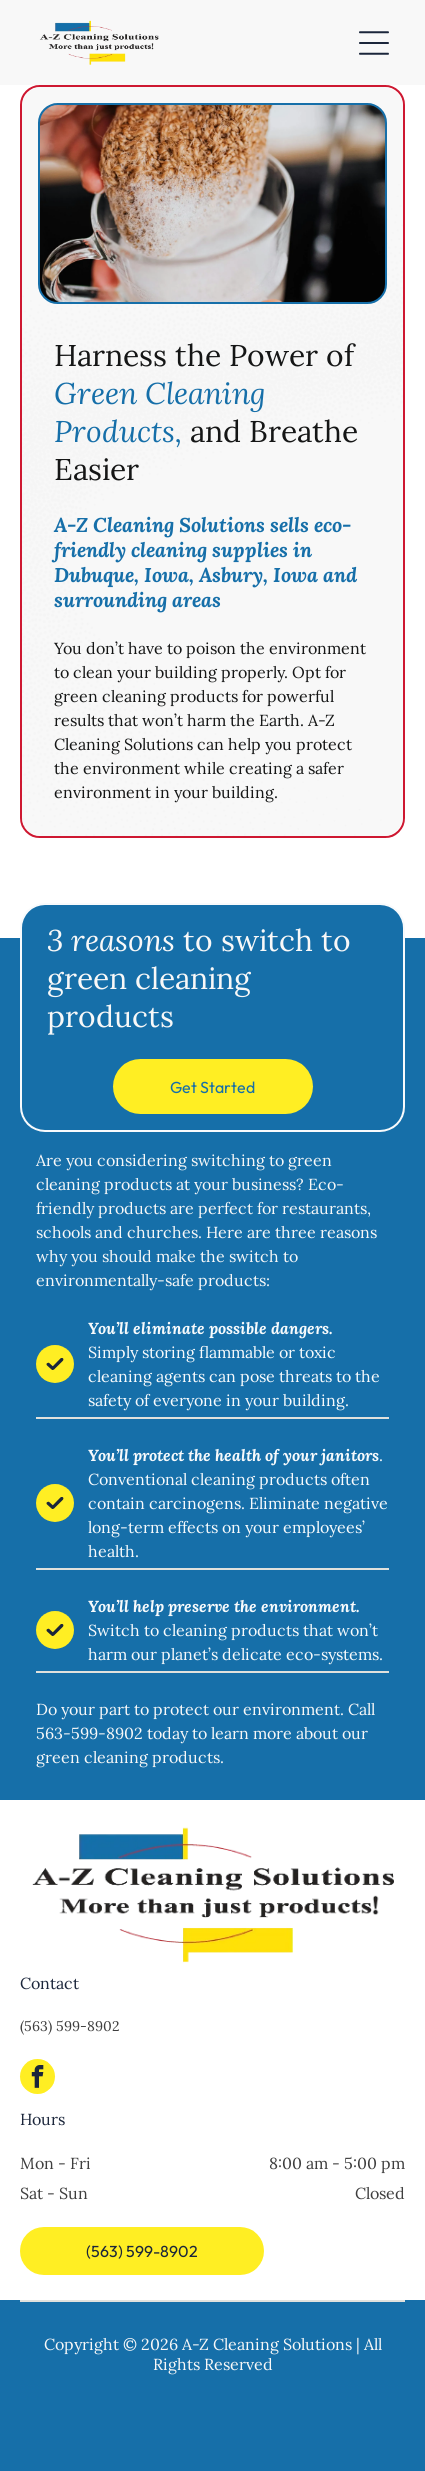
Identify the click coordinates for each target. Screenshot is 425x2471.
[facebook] (37, 2079)
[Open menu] (374, 43)
